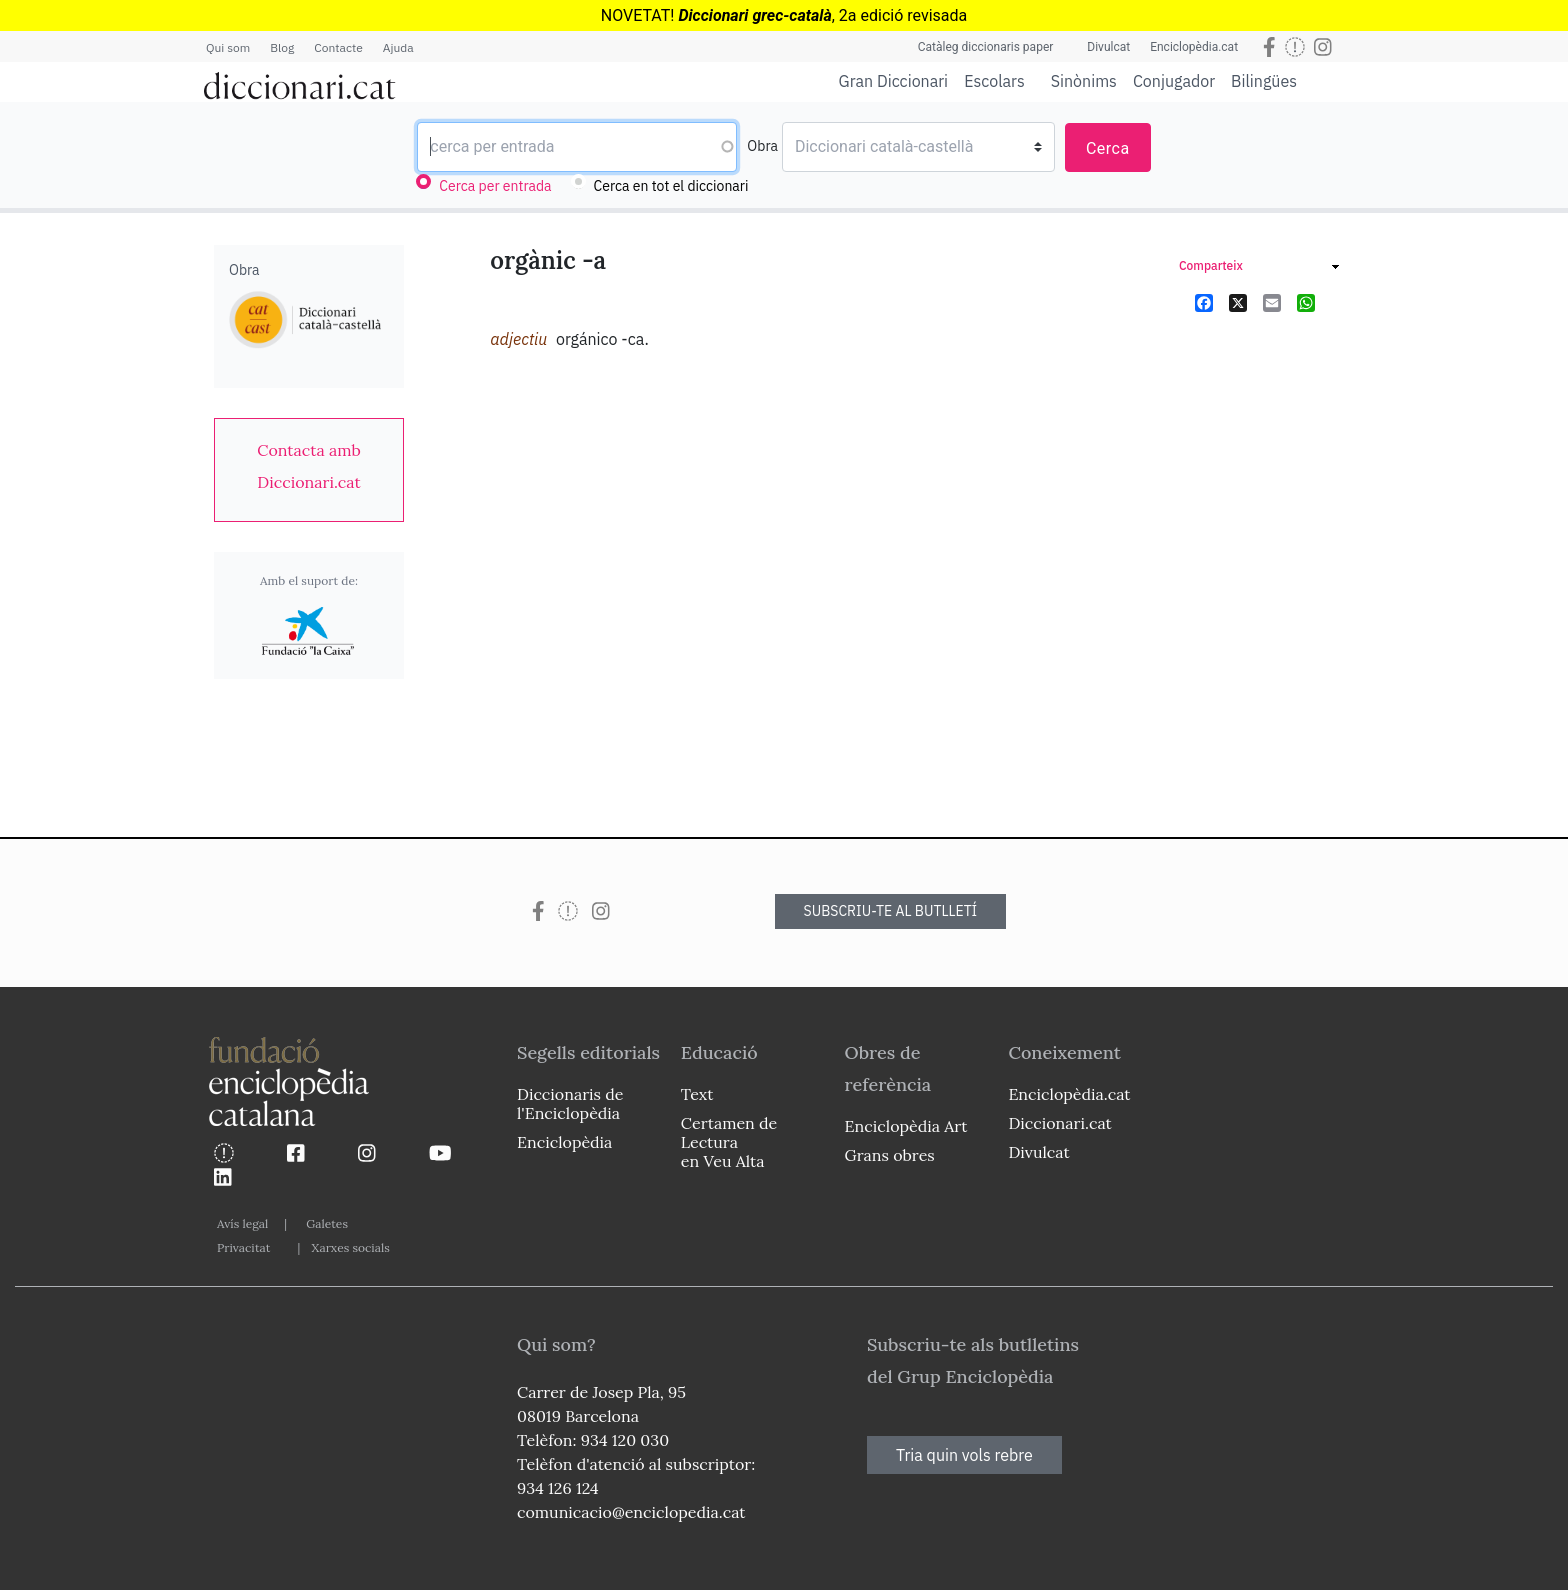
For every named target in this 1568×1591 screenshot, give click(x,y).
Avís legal (242, 1223)
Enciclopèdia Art (906, 1126)
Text (697, 1094)
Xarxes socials (350, 1247)
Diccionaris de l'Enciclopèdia (570, 1103)
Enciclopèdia (564, 1142)
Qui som (228, 47)
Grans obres (890, 1155)
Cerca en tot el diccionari (671, 186)
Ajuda (398, 47)
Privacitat (243, 1247)
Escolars (994, 80)
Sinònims (1084, 81)
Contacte (338, 47)
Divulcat (1108, 47)
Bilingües (1264, 80)
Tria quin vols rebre (964, 1455)
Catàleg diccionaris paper (986, 47)
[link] (309, 466)
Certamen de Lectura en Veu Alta (729, 1142)
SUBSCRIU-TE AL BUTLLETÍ (891, 911)
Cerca (1108, 148)
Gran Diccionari (894, 81)
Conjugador (1174, 81)
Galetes (327, 1223)
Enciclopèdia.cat (1194, 47)
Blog (282, 47)
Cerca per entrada (495, 186)
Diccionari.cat (1059, 1123)
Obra (762, 146)
